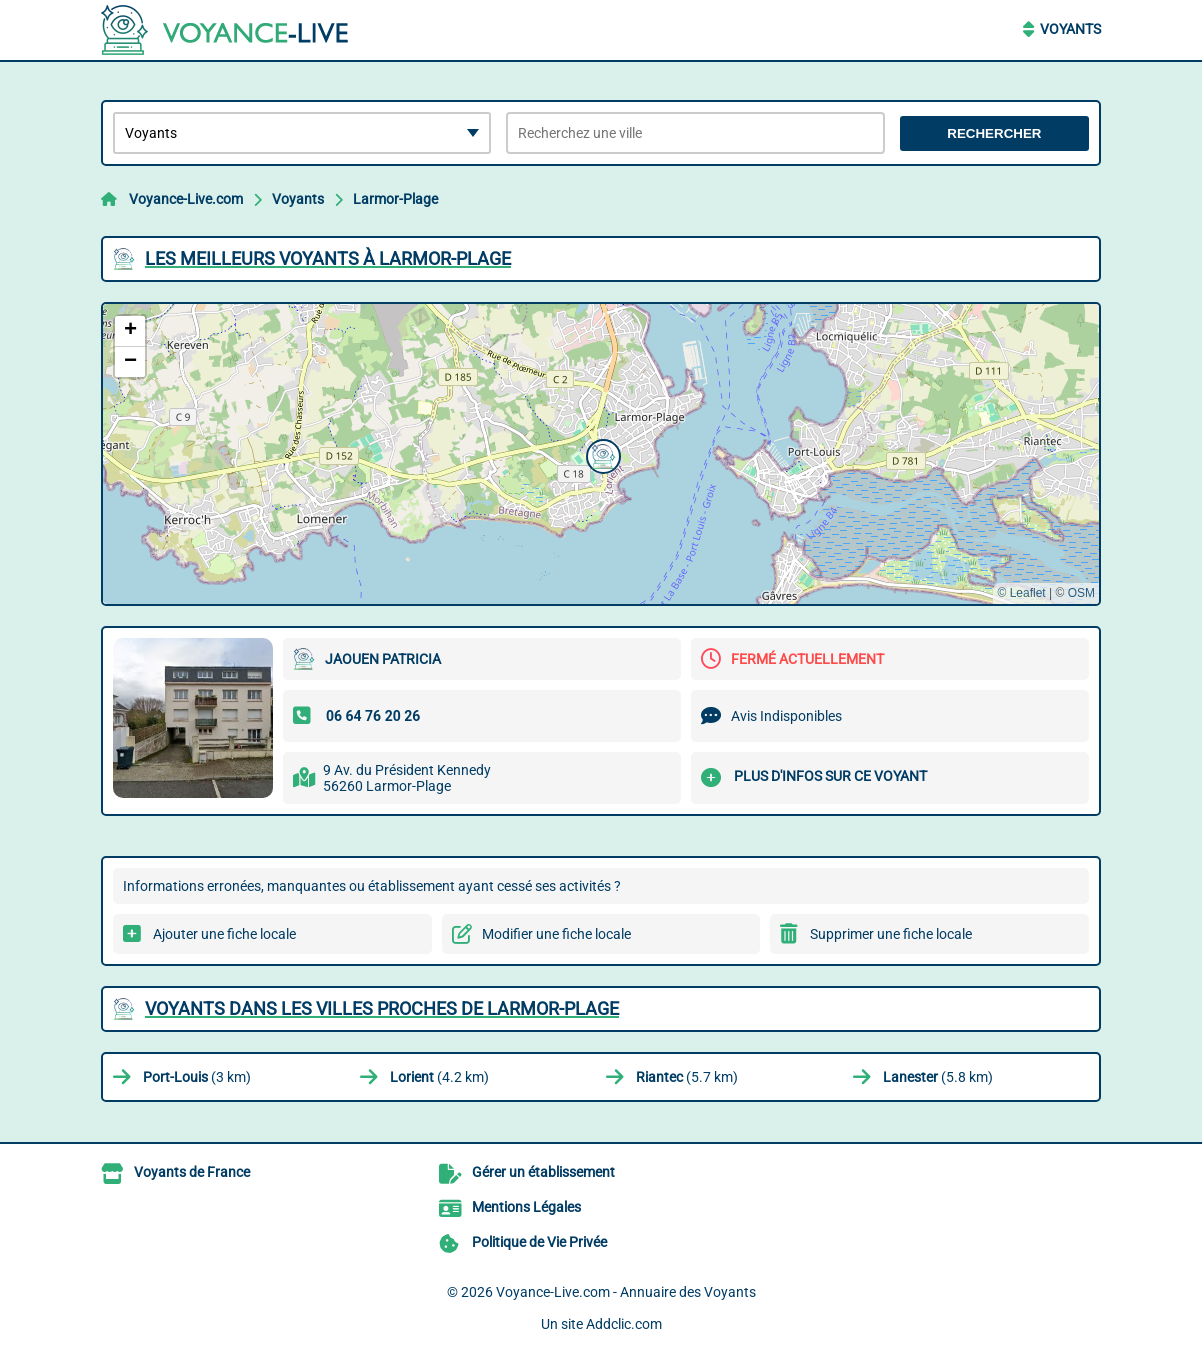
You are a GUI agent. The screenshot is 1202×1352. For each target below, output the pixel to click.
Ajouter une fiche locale (224, 934)
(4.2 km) (439, 1077)
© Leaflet (1021, 593)
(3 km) (197, 1077)
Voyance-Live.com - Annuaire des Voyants (626, 1292)
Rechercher (994, 133)
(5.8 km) (938, 1077)
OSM (1081, 593)
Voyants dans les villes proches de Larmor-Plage (382, 1008)
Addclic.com (624, 1324)
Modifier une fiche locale (556, 934)
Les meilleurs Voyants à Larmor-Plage (328, 258)
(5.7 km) (687, 1077)
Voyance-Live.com (186, 199)
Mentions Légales (526, 1207)
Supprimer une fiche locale (891, 934)
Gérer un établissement (543, 1172)
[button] (601, 454)
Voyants (1070, 29)
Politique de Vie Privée (539, 1242)
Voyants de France (192, 1172)
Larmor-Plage (395, 199)
